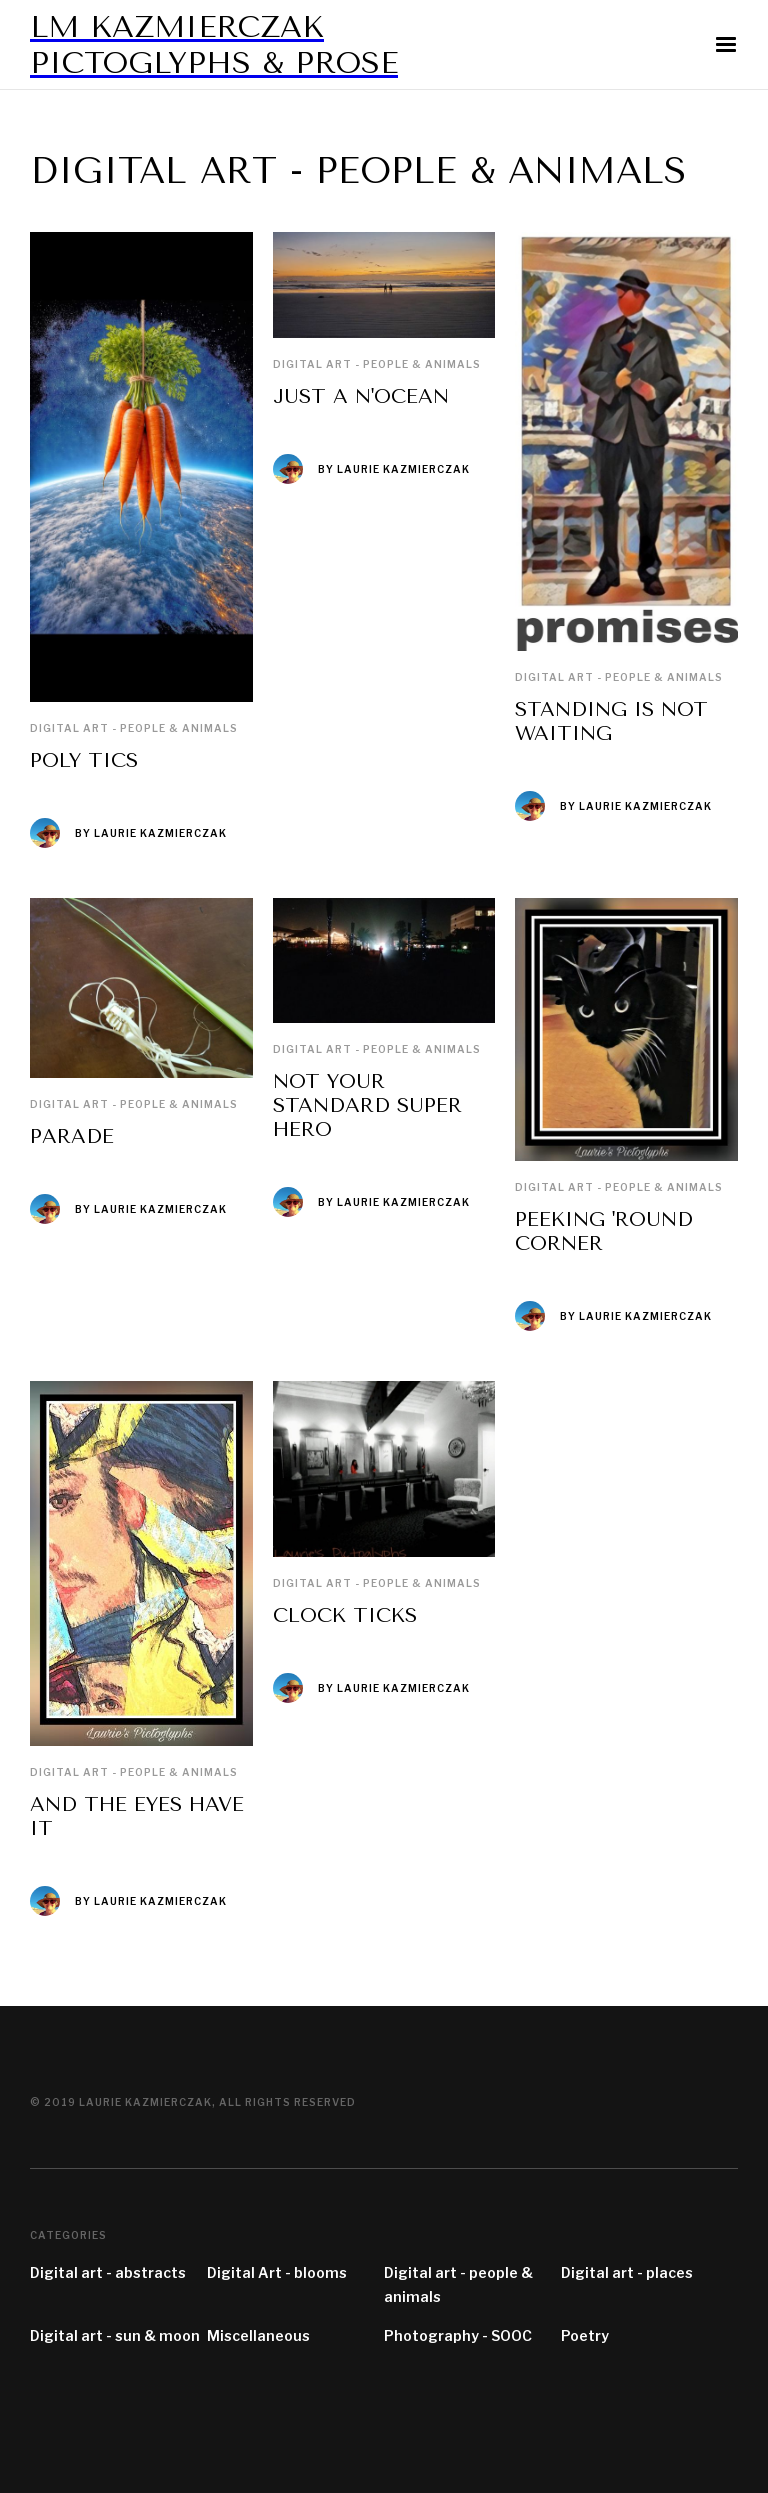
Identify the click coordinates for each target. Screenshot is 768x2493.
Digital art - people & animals (134, 728)
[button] (726, 45)
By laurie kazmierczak (151, 833)
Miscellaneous (258, 2335)
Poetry (585, 2335)
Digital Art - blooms (277, 2272)
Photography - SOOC (458, 2335)
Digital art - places (627, 2272)
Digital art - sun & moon (115, 2335)
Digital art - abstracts (108, 2272)
